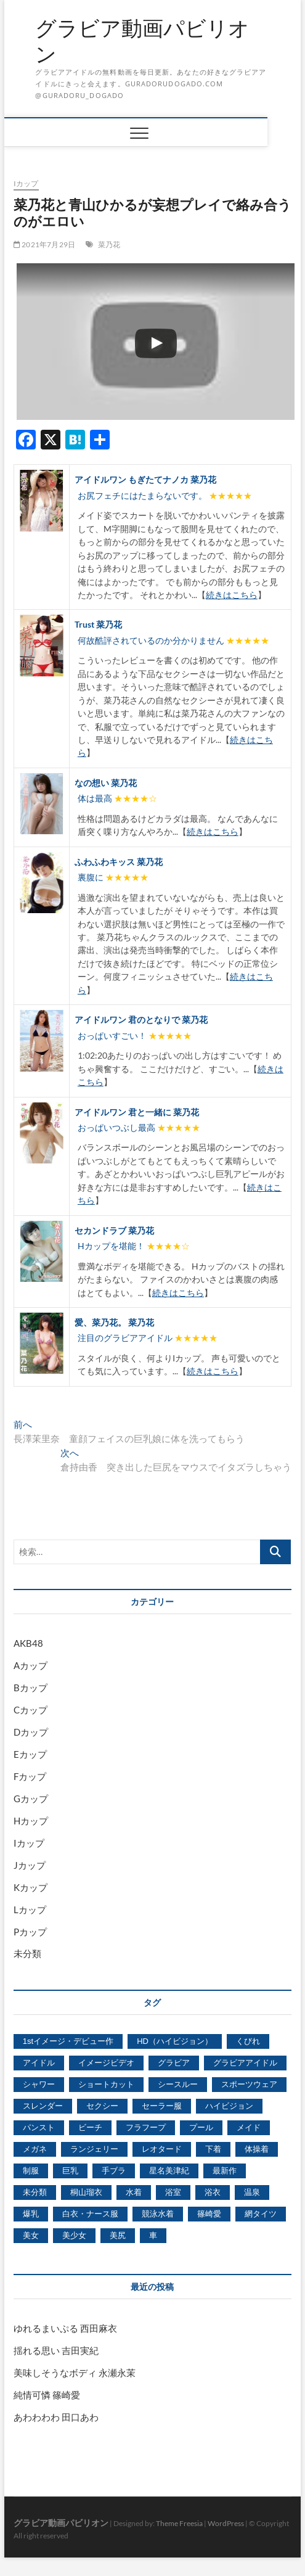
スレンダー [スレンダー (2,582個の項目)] (43, 2105)
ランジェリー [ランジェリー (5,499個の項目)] (94, 2149)
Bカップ (30, 1687)
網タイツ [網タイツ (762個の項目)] (261, 2213)
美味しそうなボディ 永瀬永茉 (75, 2372)
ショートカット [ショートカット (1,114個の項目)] (106, 2084)
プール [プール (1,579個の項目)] (201, 2127)
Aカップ (30, 1665)
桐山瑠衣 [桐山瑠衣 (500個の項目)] (86, 2192)
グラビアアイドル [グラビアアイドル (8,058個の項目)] (245, 2062)
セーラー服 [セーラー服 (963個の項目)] (162, 2105)
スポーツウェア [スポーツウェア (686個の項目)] (249, 2084)
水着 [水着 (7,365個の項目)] (134, 2192)
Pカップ (30, 1931)
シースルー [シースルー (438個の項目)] (178, 2084)
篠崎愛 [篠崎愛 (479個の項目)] (209, 2213)
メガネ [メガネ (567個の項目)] (35, 2149)
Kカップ (30, 1887)
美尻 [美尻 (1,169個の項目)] (118, 2235)
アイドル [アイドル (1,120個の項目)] (39, 2062)
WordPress (226, 2523)
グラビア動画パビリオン (142, 41)
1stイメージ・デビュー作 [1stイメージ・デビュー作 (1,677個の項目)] (68, 2041)
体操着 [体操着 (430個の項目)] (257, 2149)
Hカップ (31, 1820)
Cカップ (30, 1709)
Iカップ (26, 183)
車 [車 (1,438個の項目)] (153, 2235)
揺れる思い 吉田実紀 (56, 2350)
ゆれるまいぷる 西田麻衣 (65, 2328)
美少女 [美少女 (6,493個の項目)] (74, 2235)
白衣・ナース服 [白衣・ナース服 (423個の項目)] (90, 2213)
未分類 (27, 1953)
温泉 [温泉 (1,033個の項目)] (252, 2192)
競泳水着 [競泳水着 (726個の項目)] (158, 2213)
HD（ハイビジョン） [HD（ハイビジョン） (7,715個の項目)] (175, 2041)
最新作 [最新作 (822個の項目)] (225, 2170)
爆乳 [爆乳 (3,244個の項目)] (31, 2213)
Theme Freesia (179, 2523)
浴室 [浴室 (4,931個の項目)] (173, 2192)
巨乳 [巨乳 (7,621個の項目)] (70, 2170)
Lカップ (30, 1909)
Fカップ (30, 1776)
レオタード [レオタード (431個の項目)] (162, 2149)
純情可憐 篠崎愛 (47, 2394)
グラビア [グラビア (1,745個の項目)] (174, 2062)
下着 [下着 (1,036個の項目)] (213, 2149)
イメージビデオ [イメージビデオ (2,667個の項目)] (106, 2062)
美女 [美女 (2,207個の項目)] (31, 2235)
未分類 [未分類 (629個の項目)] (35, 2192)
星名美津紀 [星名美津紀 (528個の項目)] (169, 2170)
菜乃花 (109, 244)
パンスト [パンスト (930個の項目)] (39, 2127)
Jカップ (30, 1865)
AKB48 (28, 1643)
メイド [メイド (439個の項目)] (249, 2127)
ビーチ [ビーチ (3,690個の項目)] (90, 2127)
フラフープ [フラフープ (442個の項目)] (146, 2127)
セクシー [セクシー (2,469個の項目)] (102, 2105)
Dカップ (31, 1731)
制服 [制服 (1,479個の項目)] (31, 2170)
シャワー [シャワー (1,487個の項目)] (39, 2084)
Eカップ (30, 1754)
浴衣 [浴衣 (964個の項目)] (213, 2192)
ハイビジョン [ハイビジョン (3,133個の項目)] (229, 2105)
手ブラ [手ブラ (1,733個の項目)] (114, 2170)
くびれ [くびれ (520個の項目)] (248, 2041)
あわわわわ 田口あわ (56, 2416)
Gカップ (31, 1798)
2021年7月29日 (44, 244)
